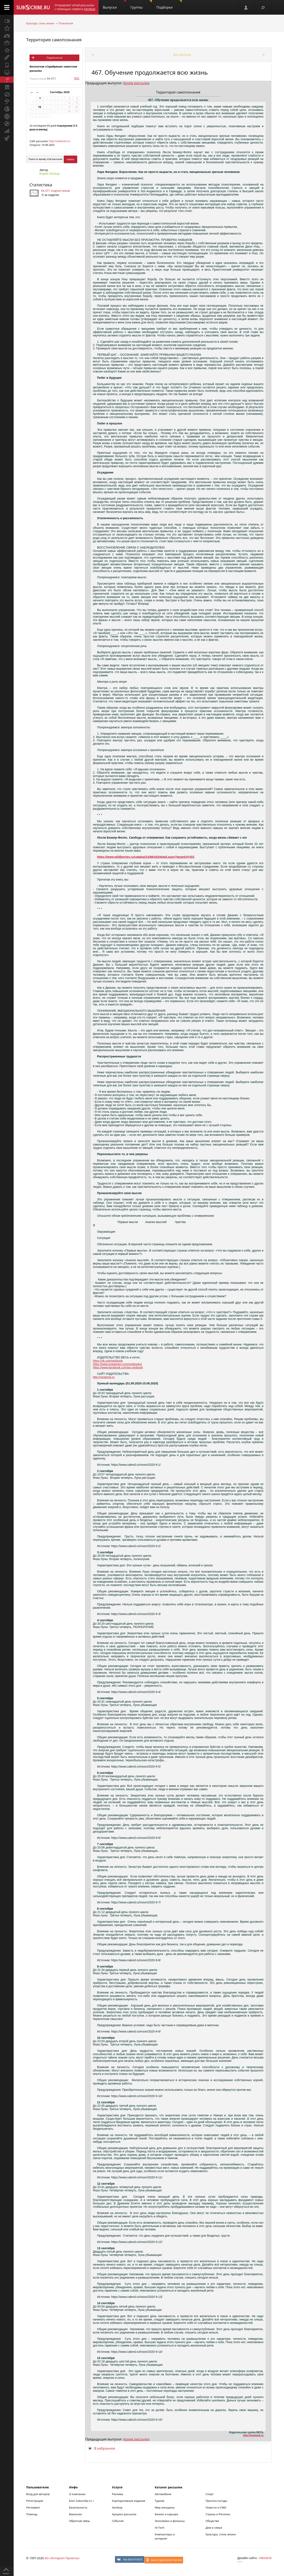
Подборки (169, 5)
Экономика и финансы (170, 2521)
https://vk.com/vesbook (108, 1360)
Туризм (159, 2501)
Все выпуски (182, 55)
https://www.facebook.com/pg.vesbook (118, 1367)
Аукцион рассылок (124, 2514)
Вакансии (75, 2514)
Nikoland (265, 2558)
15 (39, 107)
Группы (141, 5)
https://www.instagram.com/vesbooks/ (117, 1364)
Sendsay (117, 2507)
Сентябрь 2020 (60, 92)
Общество (212, 2521)
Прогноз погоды (216, 2501)
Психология (66, 23)
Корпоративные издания (128, 2501)
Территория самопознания (54, 40)
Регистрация (34, 2501)
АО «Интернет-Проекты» (61, 2558)
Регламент (33, 2507)
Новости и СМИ (216, 2507)
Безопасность (78, 2507)
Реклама (117, 2494)
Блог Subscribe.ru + (82, 2501)
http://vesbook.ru (104, 1377)
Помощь (32, 2514)
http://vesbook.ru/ (59, 141)
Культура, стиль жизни (40, 23)
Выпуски (114, 5)
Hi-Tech (159, 2527)
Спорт (210, 2494)
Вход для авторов (38, 2494)
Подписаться (54, 58)
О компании (77, 2494)
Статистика (40, 185)
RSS (76, 78)
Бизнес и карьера (166, 2514)
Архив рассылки (136, 83)
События (118, 2521)
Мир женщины (165, 2507)
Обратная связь (79, 2521)
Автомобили (163, 2494)
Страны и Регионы (218, 2514)
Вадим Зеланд (49, 173)
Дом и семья (214, 2527)
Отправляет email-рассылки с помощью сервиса (75, 7)
